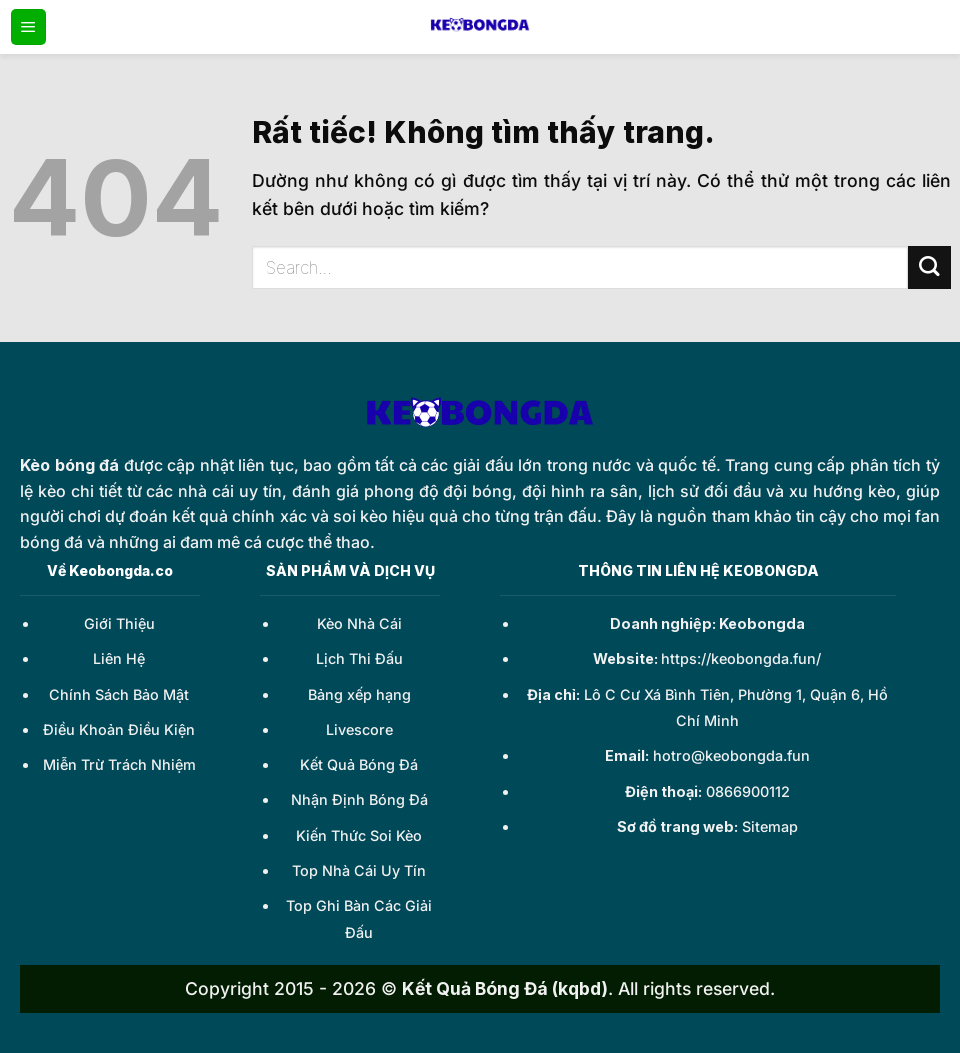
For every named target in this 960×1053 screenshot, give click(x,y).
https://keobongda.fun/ (741, 658)
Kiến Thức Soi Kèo (359, 835)
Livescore (359, 729)
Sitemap (770, 826)
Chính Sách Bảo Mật (119, 694)
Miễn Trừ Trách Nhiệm (119, 764)
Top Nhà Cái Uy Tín (359, 870)
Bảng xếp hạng (359, 694)
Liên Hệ (119, 658)
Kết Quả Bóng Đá (359, 764)
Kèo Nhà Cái (359, 623)
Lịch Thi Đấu (359, 658)
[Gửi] (929, 267)
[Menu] (28, 27)
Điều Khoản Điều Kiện (119, 729)
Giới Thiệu (119, 623)
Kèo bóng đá (69, 465)
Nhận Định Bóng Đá (359, 799)
